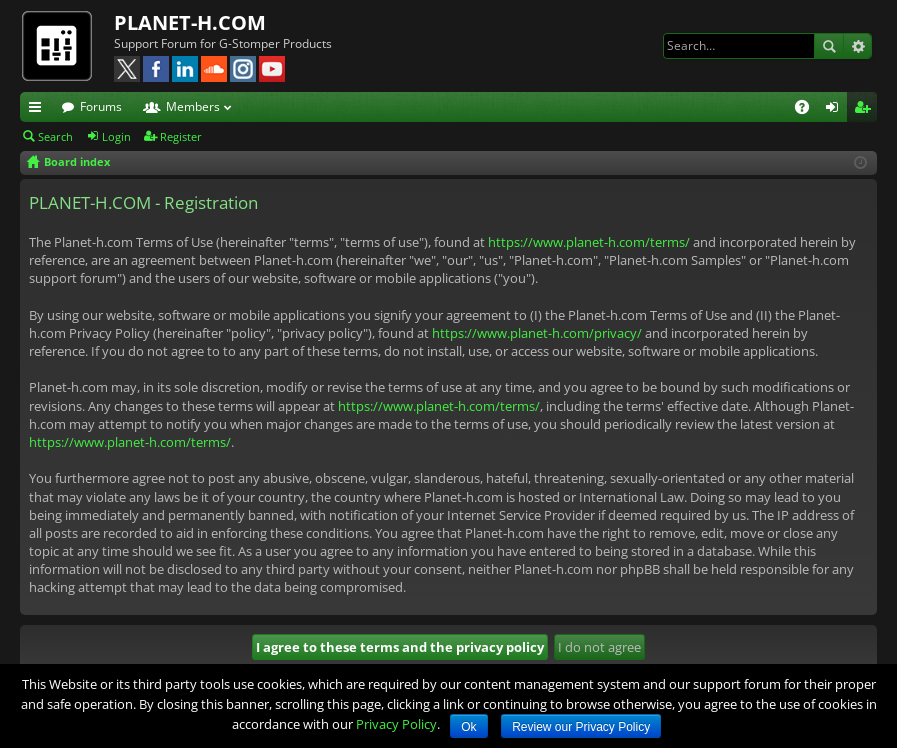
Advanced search (857, 46)
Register (181, 136)
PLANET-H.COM (190, 22)
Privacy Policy (396, 724)
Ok (468, 727)
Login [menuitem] (836, 110)
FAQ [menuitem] (808, 110)
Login (116, 136)
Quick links (39, 110)
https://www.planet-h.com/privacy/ (537, 333)
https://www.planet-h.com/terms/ (589, 242)
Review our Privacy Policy (581, 727)
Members (193, 106)
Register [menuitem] (866, 110)
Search (829, 46)
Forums (101, 106)
